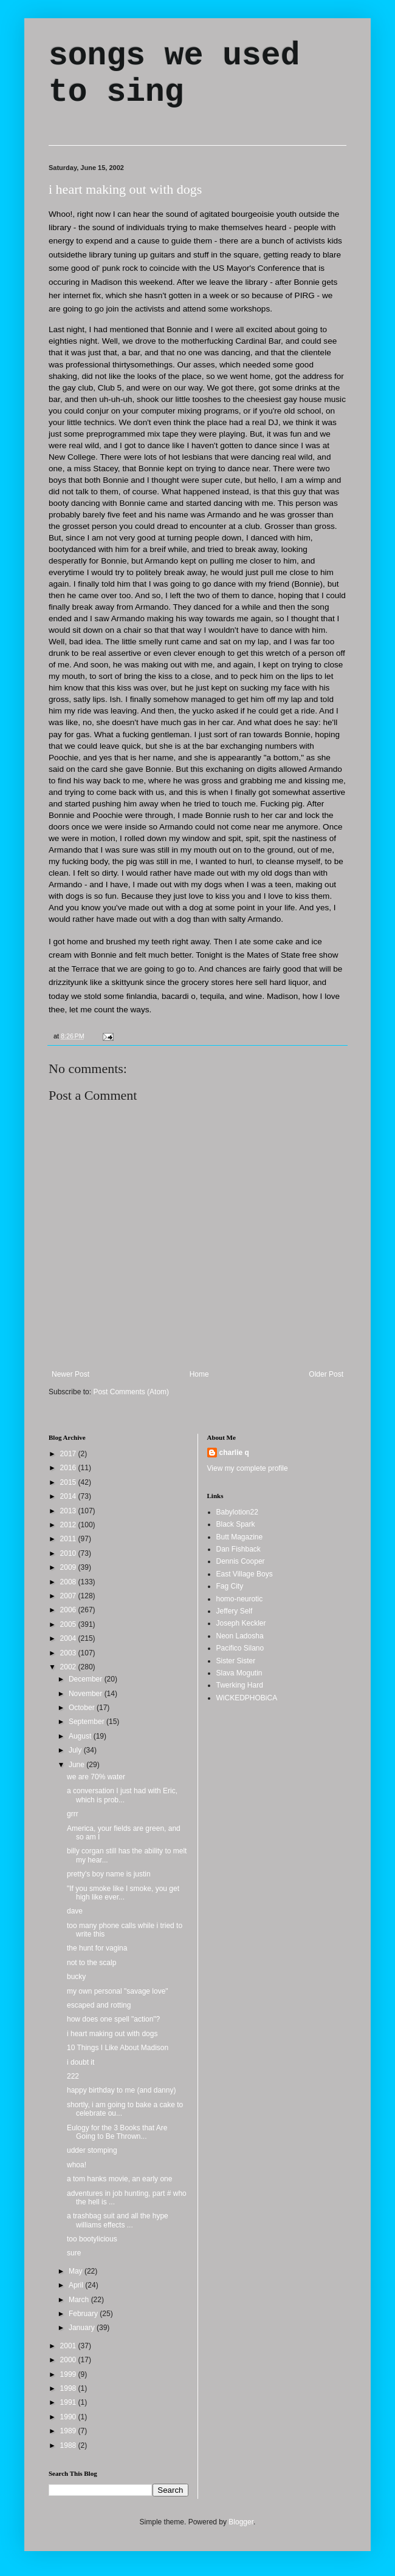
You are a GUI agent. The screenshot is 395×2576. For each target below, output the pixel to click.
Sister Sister (236, 1661)
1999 (69, 2374)
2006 (69, 1610)
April (77, 2285)
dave (75, 1911)
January (83, 2327)
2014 (69, 1496)
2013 (69, 1511)
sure (74, 2253)
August (81, 1736)
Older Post (326, 1374)
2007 (69, 1596)
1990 (69, 2417)
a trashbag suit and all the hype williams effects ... (117, 2220)
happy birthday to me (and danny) (121, 2090)
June (77, 1764)
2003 (69, 1653)
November (87, 1693)
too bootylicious (92, 2239)
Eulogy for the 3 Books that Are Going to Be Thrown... (117, 2132)
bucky (76, 1976)
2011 (69, 1539)
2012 (69, 1525)
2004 (69, 1638)
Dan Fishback (238, 1549)
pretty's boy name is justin (109, 1874)
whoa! (76, 2165)
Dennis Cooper (240, 1561)
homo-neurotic (239, 1599)
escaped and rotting (99, 2005)
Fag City (230, 1586)
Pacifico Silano (240, 1648)
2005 (69, 1624)
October (83, 1707)
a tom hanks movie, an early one (119, 2179)
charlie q (234, 1452)
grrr (72, 1814)
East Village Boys (244, 1574)
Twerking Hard (239, 1685)
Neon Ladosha (240, 1636)
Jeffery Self (234, 1611)
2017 (69, 1454)
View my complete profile (247, 1468)
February (84, 2313)
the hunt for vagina (97, 1948)
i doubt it (80, 2062)
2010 (69, 1553)
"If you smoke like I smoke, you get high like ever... (123, 1892)
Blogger (240, 2522)
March (80, 2299)
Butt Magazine (239, 1537)
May (76, 2271)
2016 (69, 1467)
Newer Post (70, 1374)
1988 (69, 2445)
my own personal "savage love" (117, 1991)
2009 (69, 1567)
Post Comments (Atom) (131, 1392)
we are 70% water (96, 1777)
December (87, 1679)
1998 (69, 2388)
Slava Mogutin (239, 1673)
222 (73, 2076)
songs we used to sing (174, 74)
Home (199, 1374)
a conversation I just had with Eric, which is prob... (122, 1795)
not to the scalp (91, 1962)
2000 (69, 2360)
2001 (69, 2346)
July (76, 1750)
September (87, 1721)
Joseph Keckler (241, 1623)
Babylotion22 (237, 1512)
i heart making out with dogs (125, 189)
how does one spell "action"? (113, 2019)
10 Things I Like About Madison (117, 2047)
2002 (69, 1667)
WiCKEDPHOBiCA (247, 1698)
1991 (69, 2402)
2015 (69, 1482)
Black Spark (235, 1524)
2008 (69, 1582)
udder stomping (92, 2150)
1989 (69, 2431)
